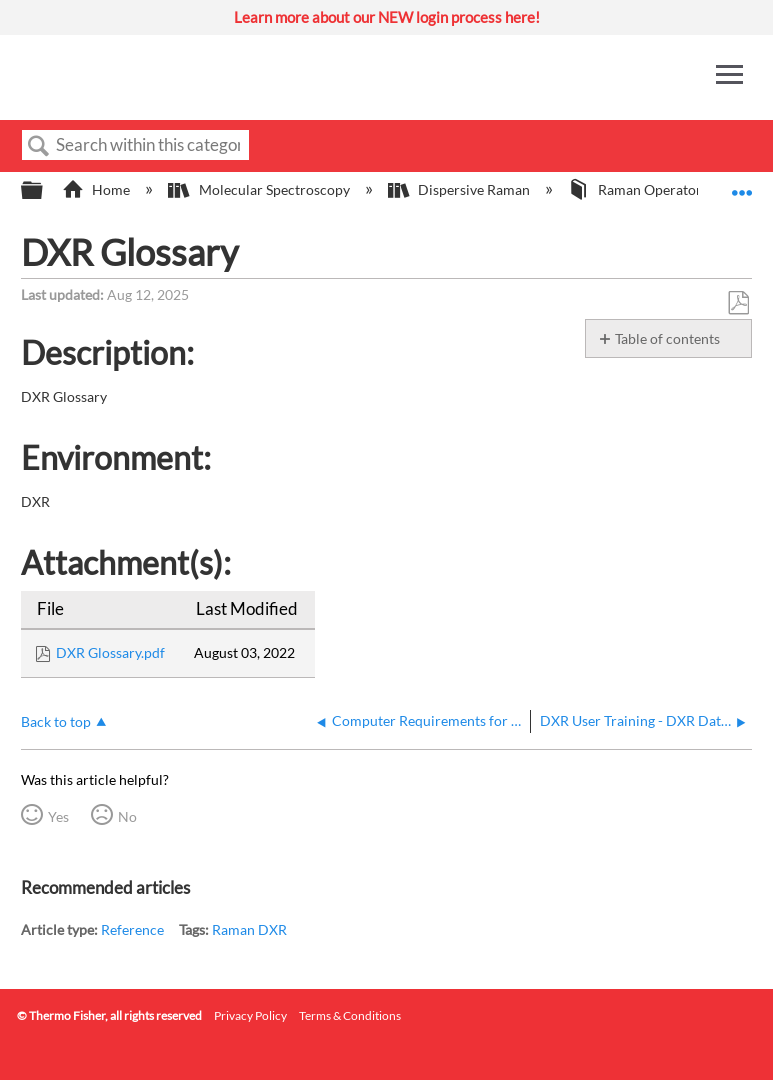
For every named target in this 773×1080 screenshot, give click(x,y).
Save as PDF (738, 303)
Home (97, 189)
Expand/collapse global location (742, 184)
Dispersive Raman (460, 189)
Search (39, 146)
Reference (132, 929)
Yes (58, 816)
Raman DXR (249, 929)
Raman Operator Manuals (664, 189)
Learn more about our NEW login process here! (387, 17)
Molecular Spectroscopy (260, 189)
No (127, 816)
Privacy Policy (250, 1015)
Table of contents (667, 338)
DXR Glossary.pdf (110, 652)
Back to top (56, 721)
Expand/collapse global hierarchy (45, 191)
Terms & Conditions (350, 1015)
